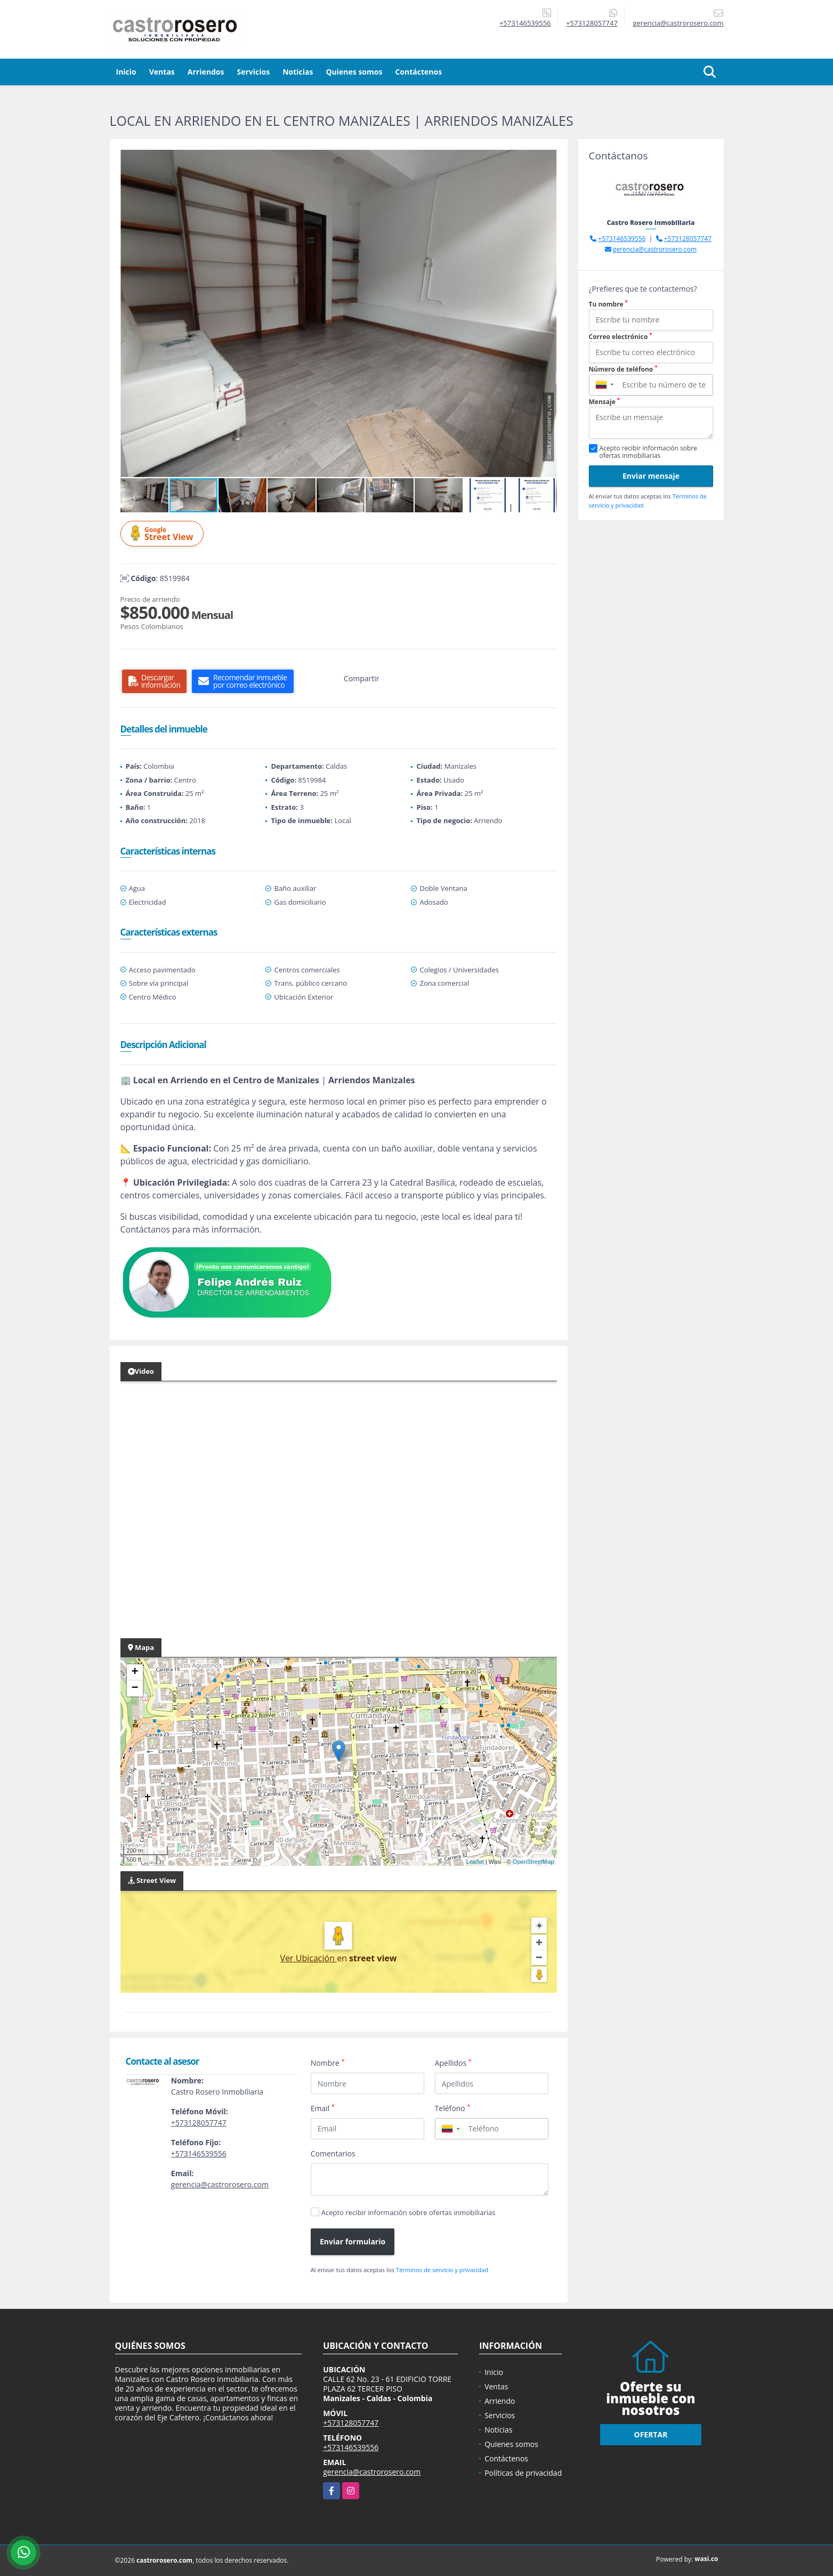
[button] (547, 159)
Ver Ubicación (308, 1958)
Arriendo (499, 2401)
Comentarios (333, 2153)
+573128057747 (592, 23)
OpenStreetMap (533, 1861)
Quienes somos (354, 72)
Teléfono (453, 2108)
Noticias (297, 72)
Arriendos (206, 72)
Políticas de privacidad (523, 2473)
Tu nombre (608, 304)
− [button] (134, 1688)
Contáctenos (418, 72)
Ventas (162, 72)
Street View (164, 534)
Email (323, 2108)
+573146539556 (525, 23)
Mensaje (604, 401)
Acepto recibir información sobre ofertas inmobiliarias (408, 2212)
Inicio (126, 72)
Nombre (328, 2062)
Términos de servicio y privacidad (442, 2270)
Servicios (253, 72)
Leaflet (475, 1861)
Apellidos (453, 2062)
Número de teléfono (623, 369)
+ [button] (134, 1672)
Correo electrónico (620, 336)
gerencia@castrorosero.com (220, 2184)
